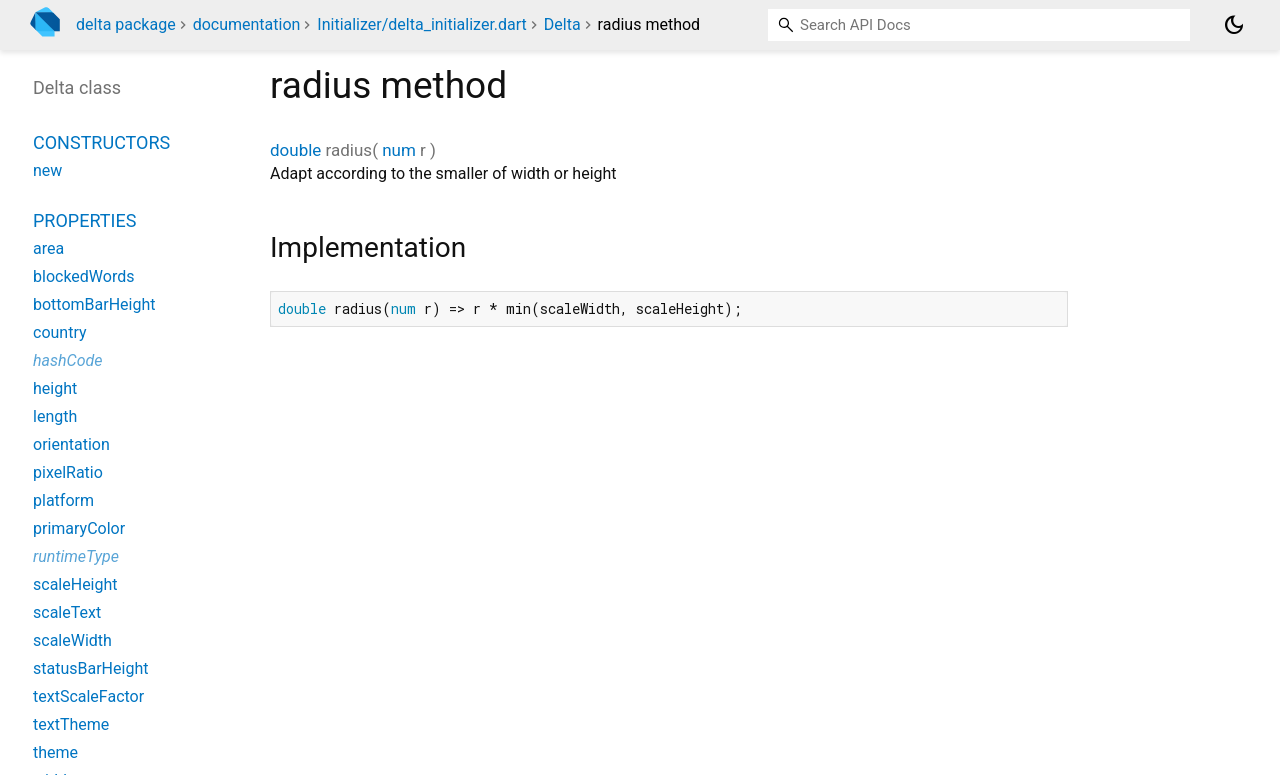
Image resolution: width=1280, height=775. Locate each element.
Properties (84, 220)
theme (55, 752)
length (55, 416)
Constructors (101, 142)
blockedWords (83, 276)
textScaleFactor (88, 696)
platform (63, 500)
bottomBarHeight (94, 304)
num (399, 150)
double (295, 150)
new (47, 170)
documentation (247, 24)
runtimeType (76, 556)
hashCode (67, 360)
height (55, 388)
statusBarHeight (90, 668)
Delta (562, 24)
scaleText (67, 612)
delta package (126, 24)
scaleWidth (72, 640)
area (48, 248)
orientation (71, 444)
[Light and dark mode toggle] (1234, 25)
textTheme (71, 724)
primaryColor (79, 528)
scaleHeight (75, 584)
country (60, 332)
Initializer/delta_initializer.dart (422, 24)
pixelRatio (68, 472)
